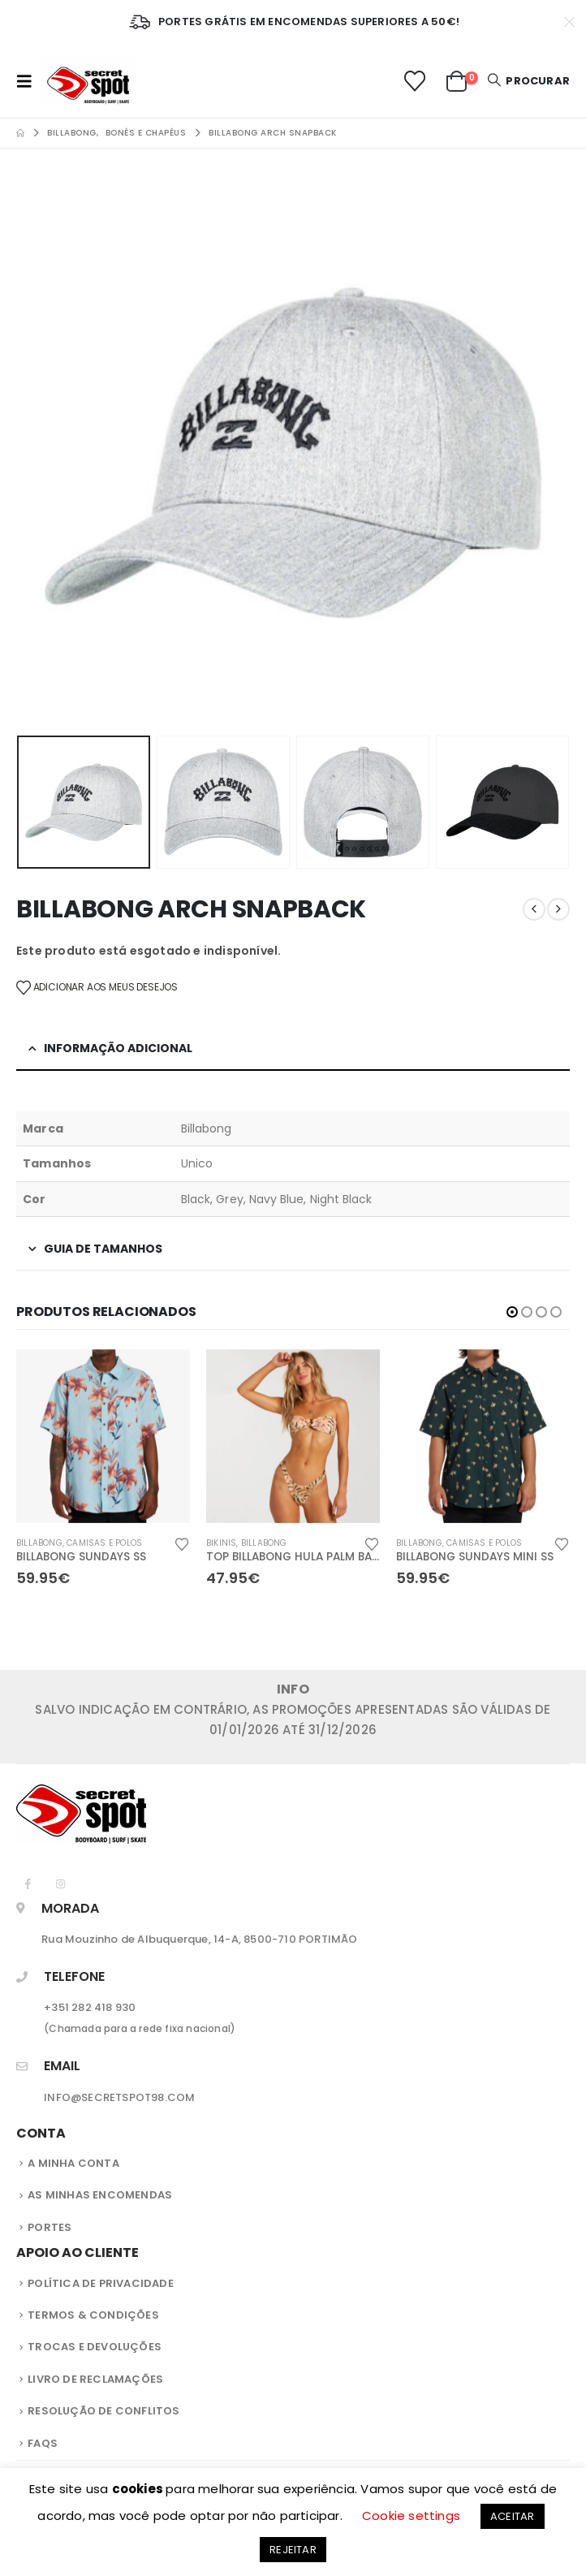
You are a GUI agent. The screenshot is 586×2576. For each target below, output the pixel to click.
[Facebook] (28, 1884)
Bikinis (221, 1543)
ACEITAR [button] (512, 2516)
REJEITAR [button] (293, 2549)
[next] (558, 909)
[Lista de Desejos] (414, 81)
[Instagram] (60, 1884)
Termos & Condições (93, 2316)
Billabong (39, 1543)
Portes (49, 2229)
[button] (29, 81)
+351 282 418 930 (90, 2009)
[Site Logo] (88, 81)
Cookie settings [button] (411, 2515)
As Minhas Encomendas (100, 2196)
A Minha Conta (73, 2165)
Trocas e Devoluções (95, 2348)
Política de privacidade (101, 2285)
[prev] (534, 909)
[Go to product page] (103, 1436)
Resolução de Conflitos (103, 2412)
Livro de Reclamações (95, 2380)
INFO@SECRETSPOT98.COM (119, 2099)
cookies (139, 2488)
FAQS (43, 2445)
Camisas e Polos (104, 1543)
